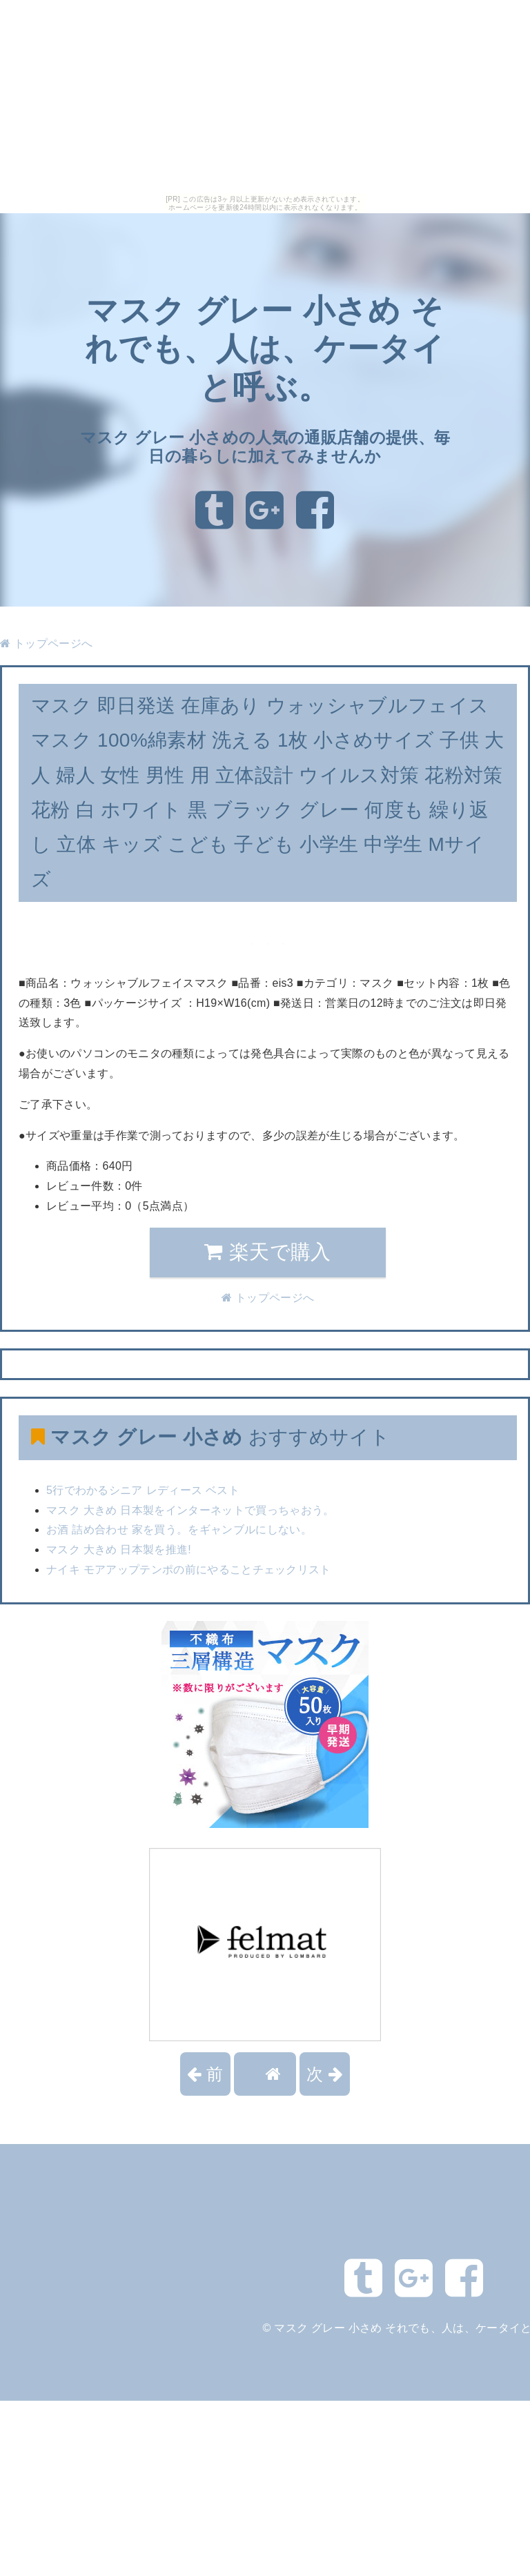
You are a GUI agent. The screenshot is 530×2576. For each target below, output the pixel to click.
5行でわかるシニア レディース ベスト (142, 1490)
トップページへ (46, 643)
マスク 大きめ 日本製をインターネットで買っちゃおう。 (190, 1510)
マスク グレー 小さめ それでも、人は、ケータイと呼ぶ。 (265, 349)
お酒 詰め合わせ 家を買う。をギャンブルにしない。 (179, 1529)
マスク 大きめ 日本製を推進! (118, 1549)
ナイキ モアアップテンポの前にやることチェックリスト (188, 1569)
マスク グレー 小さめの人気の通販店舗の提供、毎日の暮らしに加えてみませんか (265, 447)
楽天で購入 (267, 1252)
